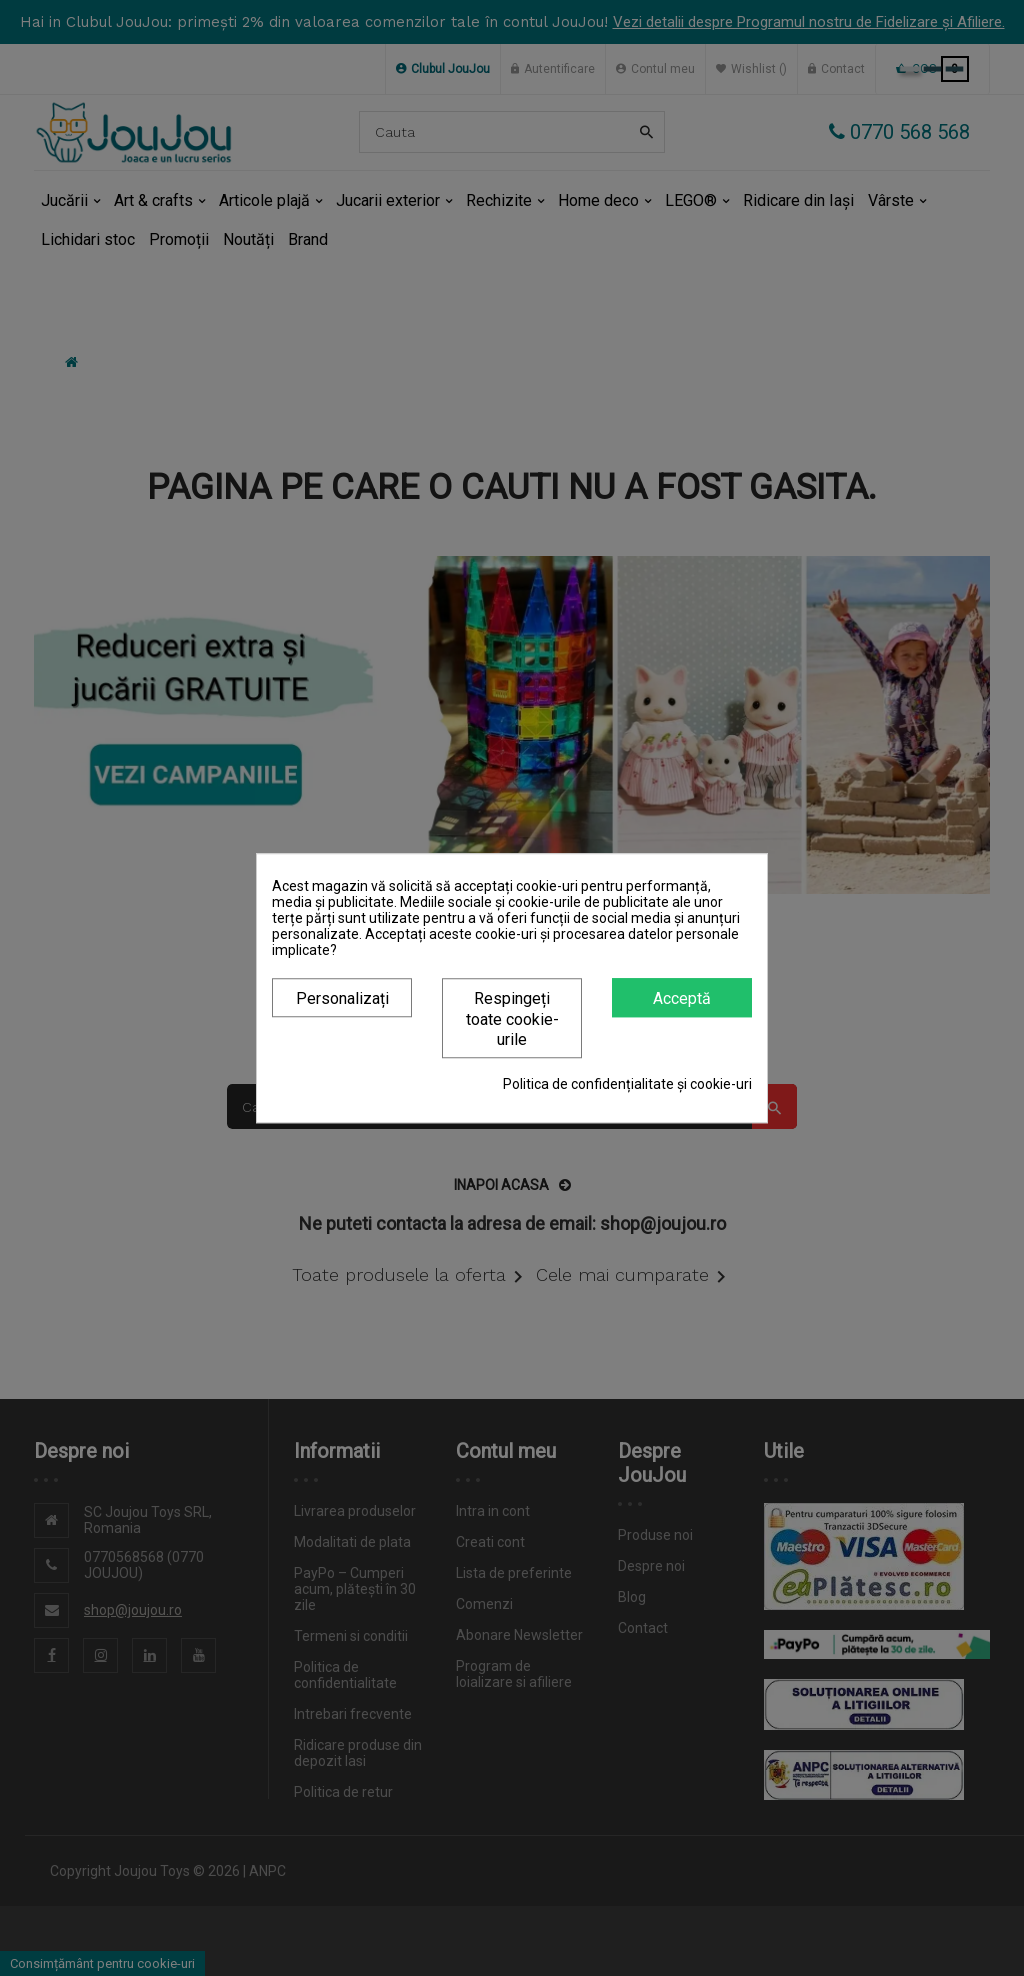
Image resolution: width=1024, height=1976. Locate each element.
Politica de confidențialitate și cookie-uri (627, 1084)
